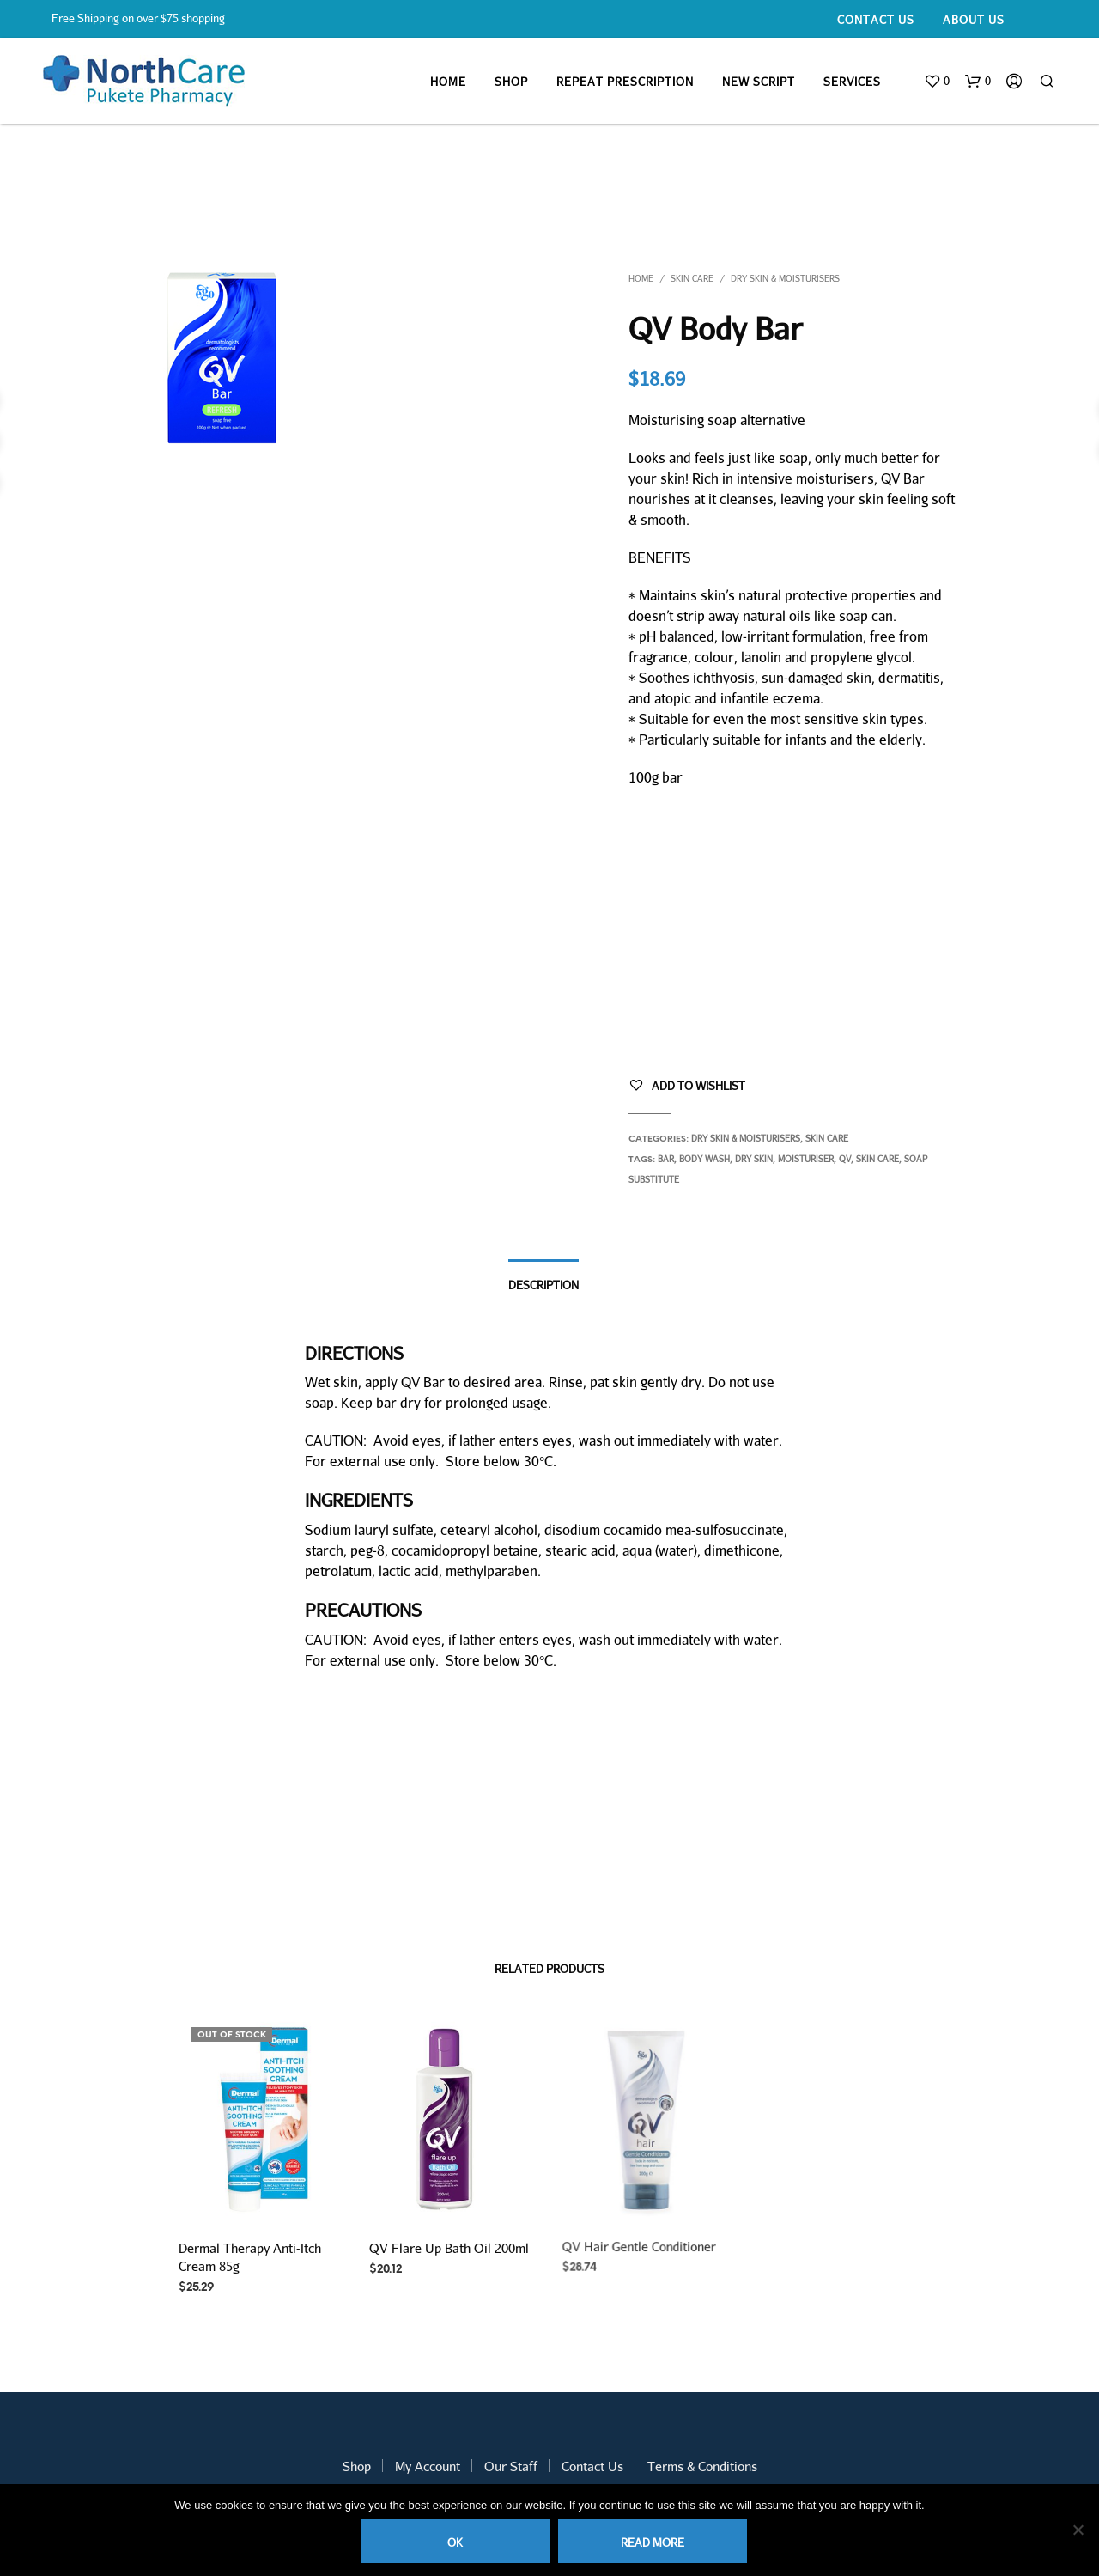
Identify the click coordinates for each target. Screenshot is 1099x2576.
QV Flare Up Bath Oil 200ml (449, 2243)
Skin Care (692, 278)
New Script (758, 81)
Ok (455, 2542)
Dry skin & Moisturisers (785, 278)
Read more (652, 2542)
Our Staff (510, 2466)
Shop (511, 81)
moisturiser (806, 1159)
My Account (427, 2466)
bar (666, 1159)
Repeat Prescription (625, 81)
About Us (974, 20)
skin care (877, 1159)
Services (852, 81)
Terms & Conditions (702, 2466)
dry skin (754, 1159)
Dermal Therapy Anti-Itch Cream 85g (250, 2257)
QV (845, 1159)
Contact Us (875, 20)
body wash (704, 1159)
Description (543, 1285)
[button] (937, 81)
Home (448, 81)
